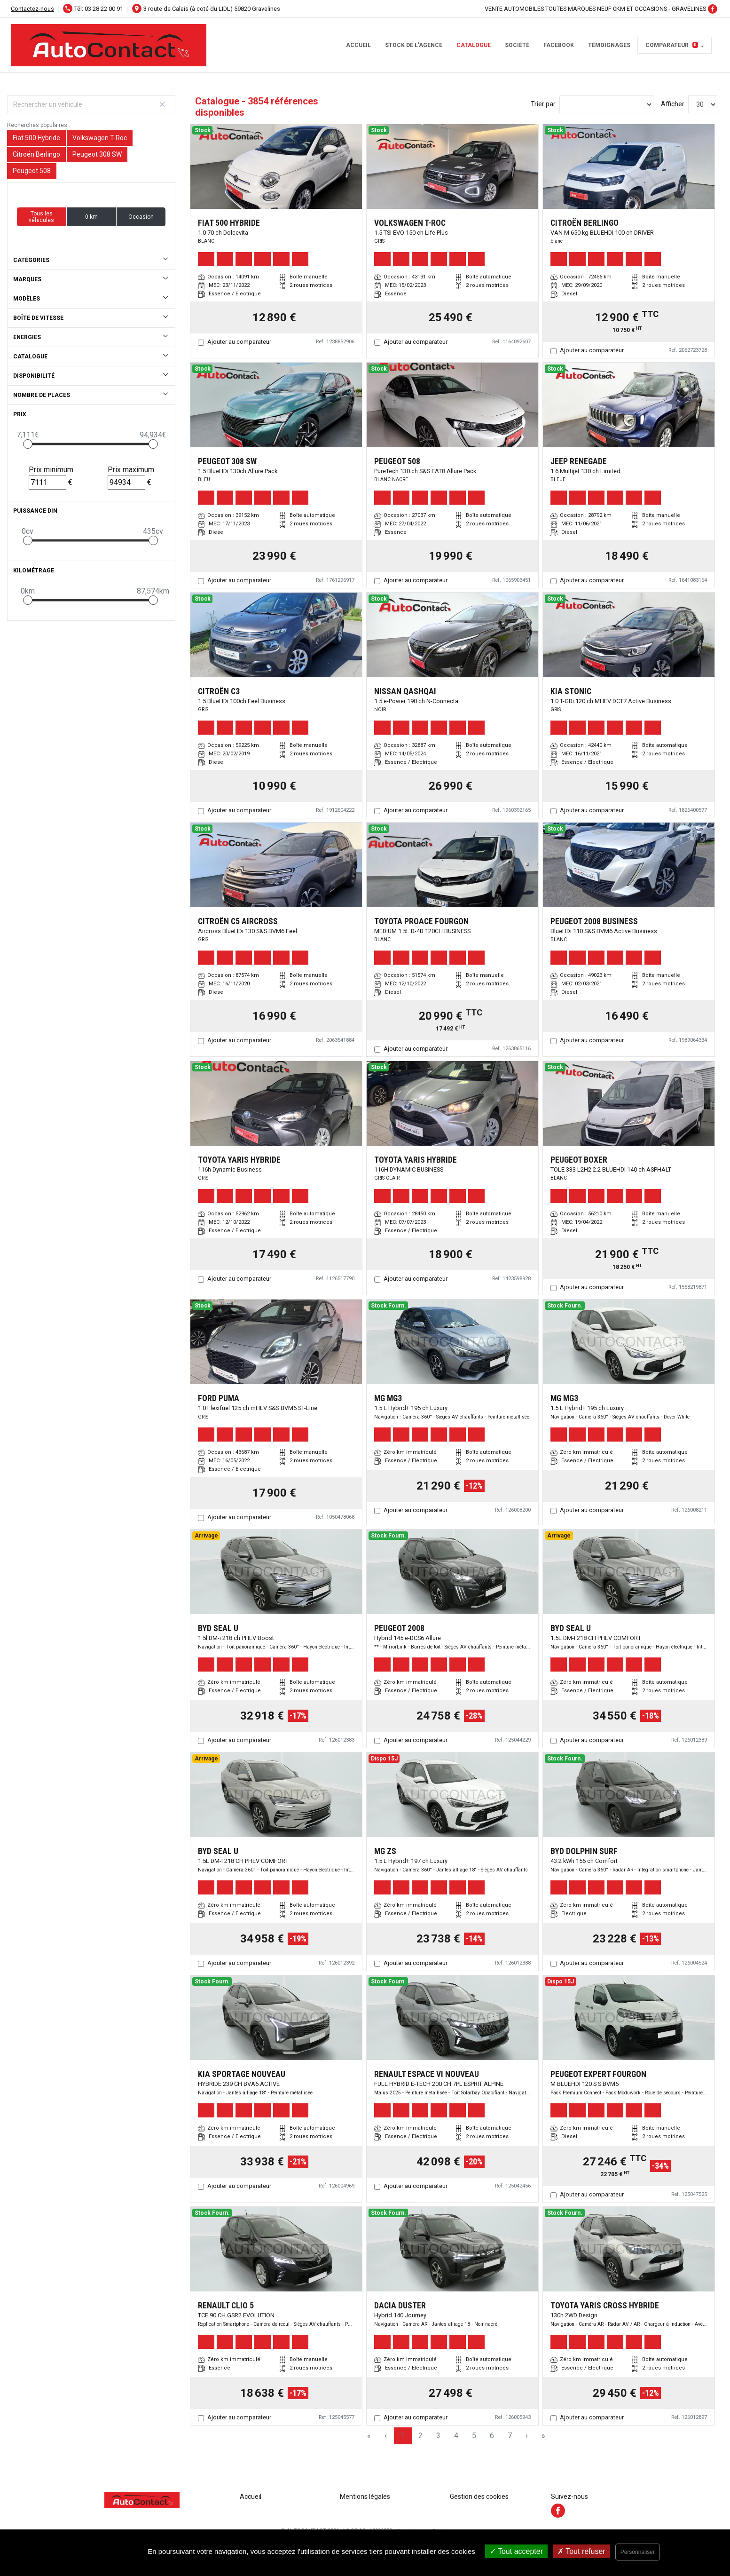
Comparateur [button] (671, 45)
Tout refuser (581, 2551)
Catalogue (473, 45)
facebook (558, 45)
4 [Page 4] (456, 2435)
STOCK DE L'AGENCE (413, 45)
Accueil (358, 45)
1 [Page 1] (402, 2435)
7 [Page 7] (510, 2435)
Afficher (672, 104)
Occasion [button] (141, 217)
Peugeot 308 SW (97, 154)
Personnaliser (637, 2552)
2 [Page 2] (420, 2435)
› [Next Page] (527, 2435)
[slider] (27, 444)
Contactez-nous (32, 8)
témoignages (609, 45)
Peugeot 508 (32, 170)
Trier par (543, 104)
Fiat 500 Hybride (36, 138)
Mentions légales (365, 2496)
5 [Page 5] (474, 2435)
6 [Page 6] (492, 2435)
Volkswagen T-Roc (99, 138)
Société (517, 45)
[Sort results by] (606, 104)
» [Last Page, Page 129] (543, 2435)
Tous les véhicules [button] (41, 216)
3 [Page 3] (438, 2435)
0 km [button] (91, 217)
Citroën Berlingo (36, 154)
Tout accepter (516, 2551)
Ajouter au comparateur (239, 341)
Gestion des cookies (479, 2496)
